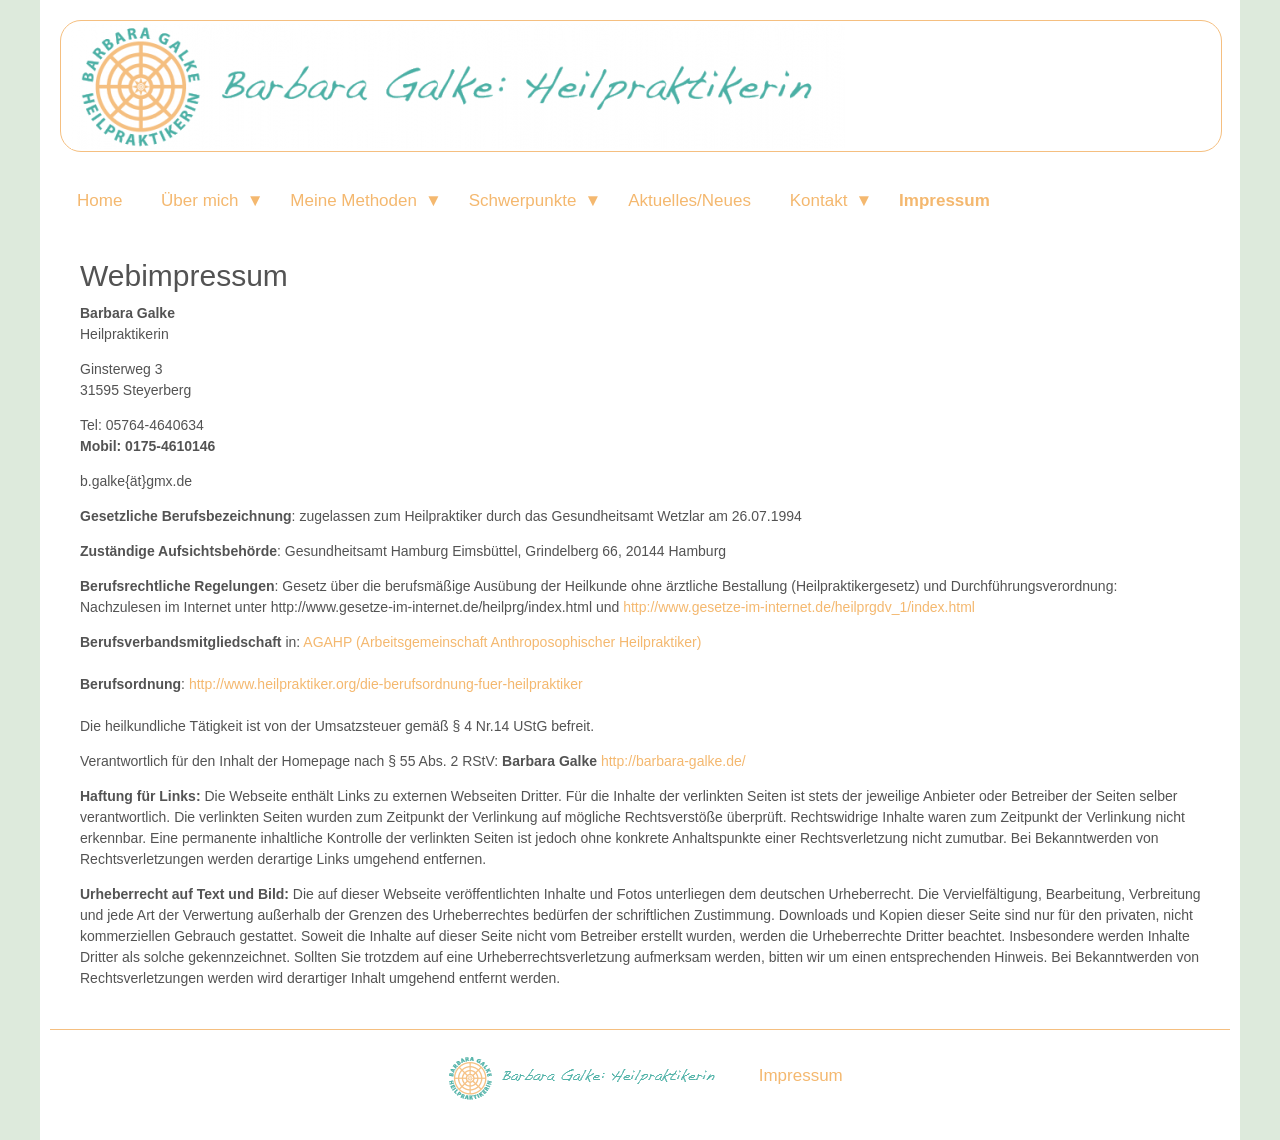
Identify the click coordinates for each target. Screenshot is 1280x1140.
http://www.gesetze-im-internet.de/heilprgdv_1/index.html (799, 607)
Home (99, 200)
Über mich (199, 200)
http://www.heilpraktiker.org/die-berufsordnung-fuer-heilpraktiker (386, 684)
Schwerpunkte (523, 200)
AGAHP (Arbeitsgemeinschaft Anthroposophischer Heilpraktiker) (502, 642)
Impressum (944, 200)
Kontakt (819, 200)
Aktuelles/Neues (689, 200)
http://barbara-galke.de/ (673, 761)
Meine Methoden (353, 200)
